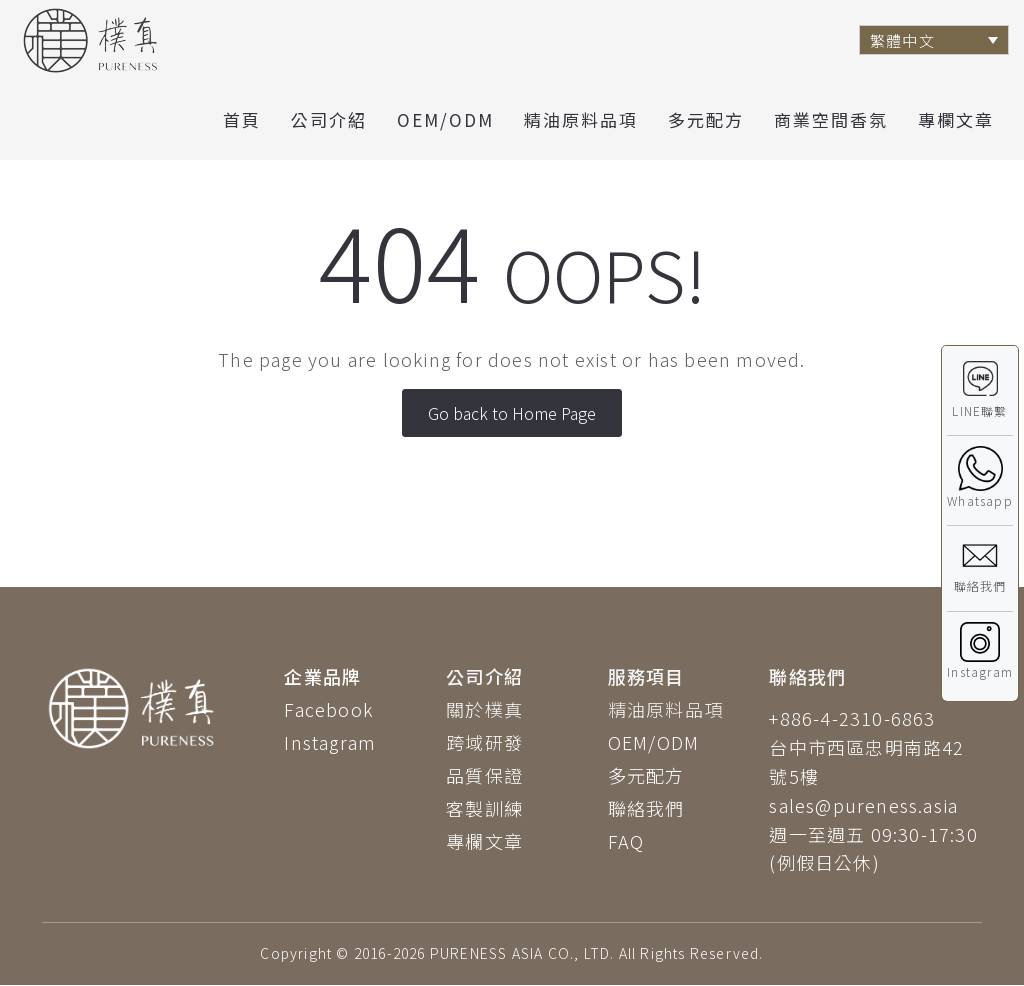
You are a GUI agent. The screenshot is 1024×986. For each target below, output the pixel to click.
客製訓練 (484, 808)
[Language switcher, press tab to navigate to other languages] (934, 39)
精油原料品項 (581, 119)
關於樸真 (484, 709)
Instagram (330, 742)
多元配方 (706, 119)
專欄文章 (956, 119)
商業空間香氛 (831, 119)
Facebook (328, 709)
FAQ (626, 841)
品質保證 (484, 775)
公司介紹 (329, 119)
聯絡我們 (646, 808)
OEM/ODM (445, 119)
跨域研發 (484, 742)
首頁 (242, 119)
